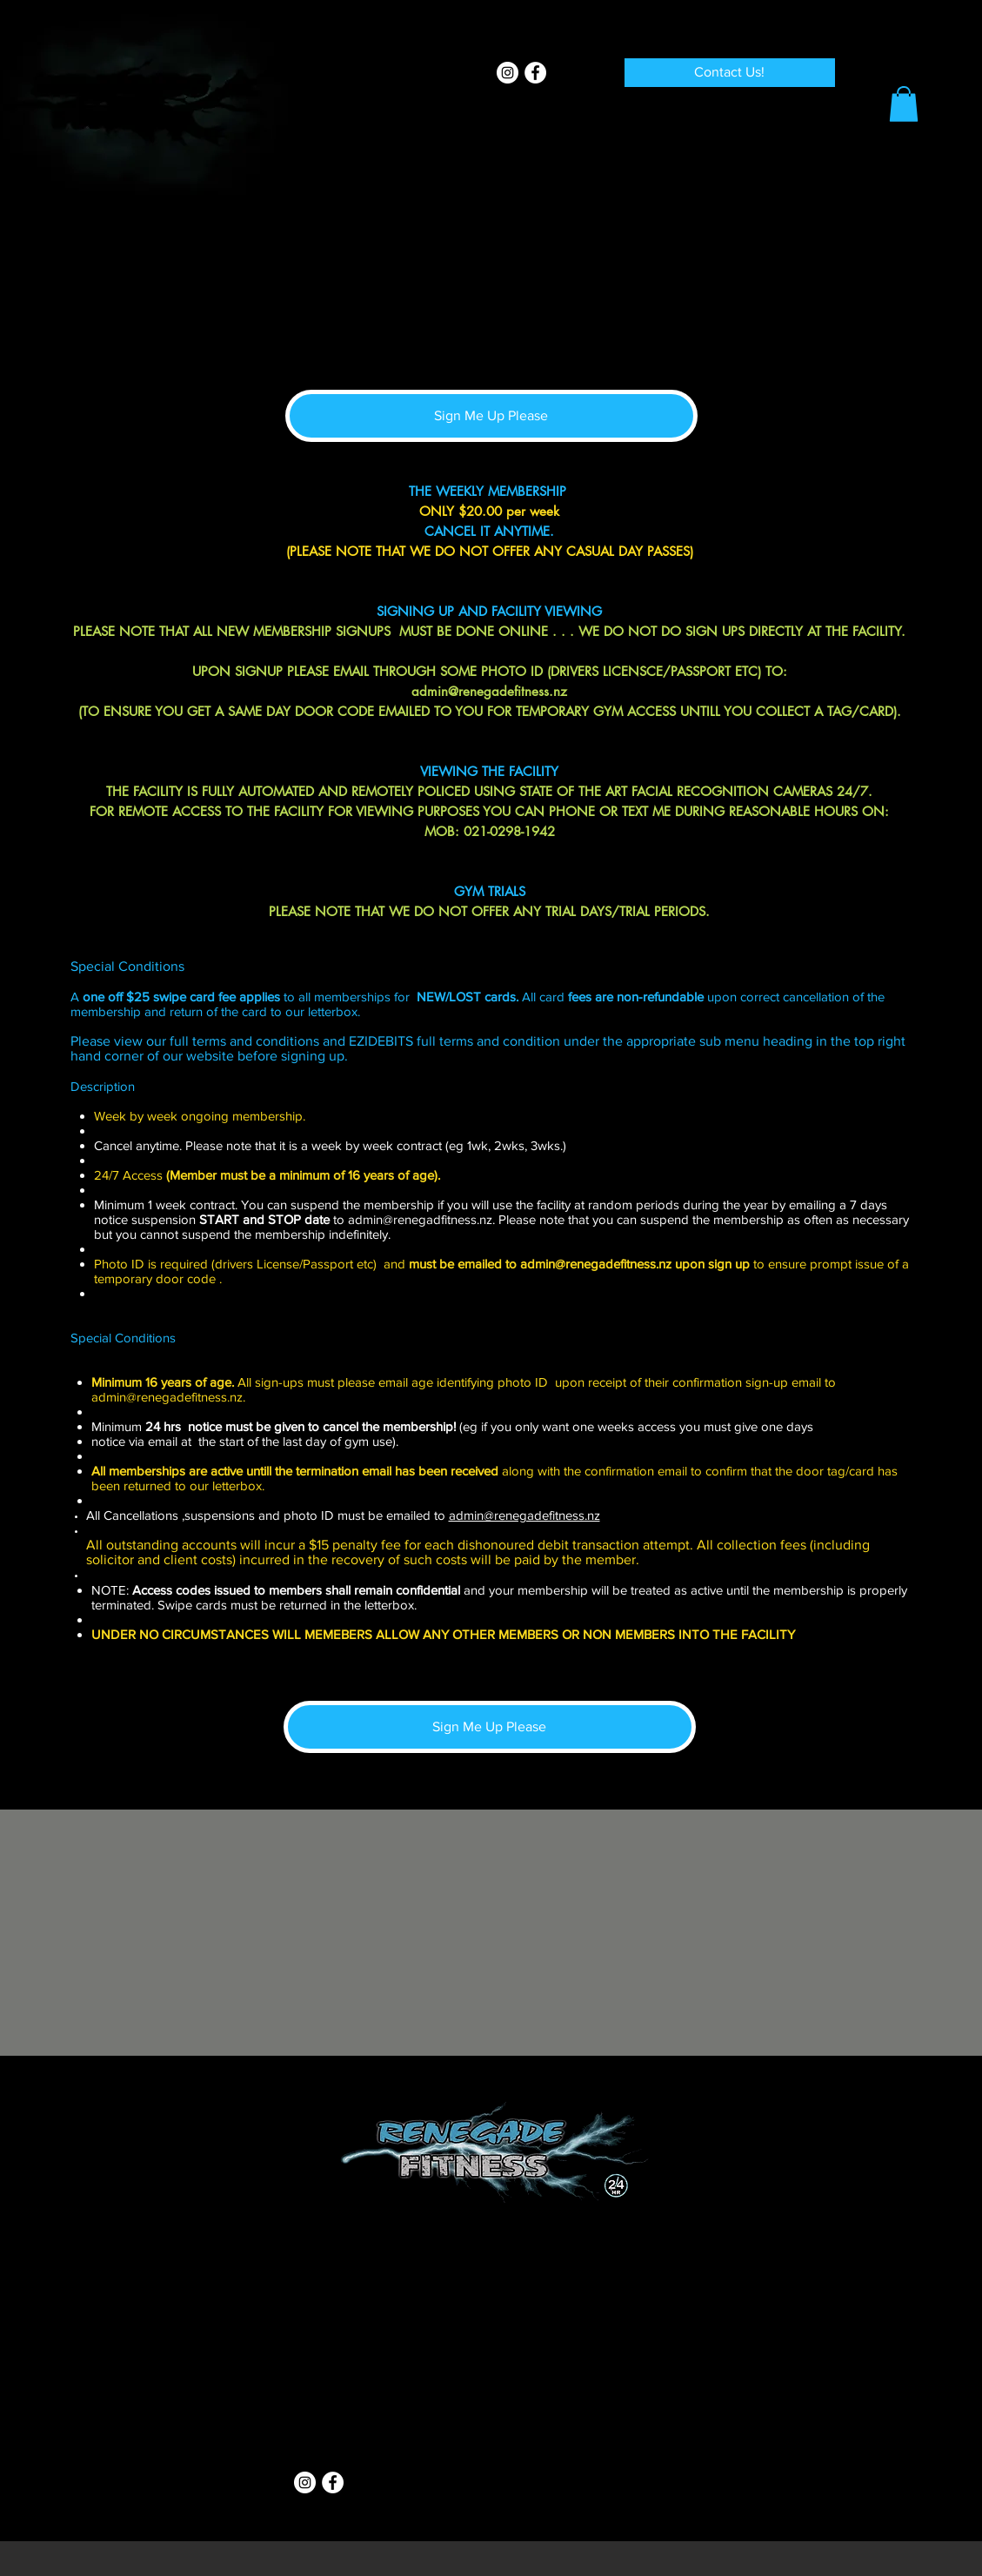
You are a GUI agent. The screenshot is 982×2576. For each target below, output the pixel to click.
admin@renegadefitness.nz (489, 691)
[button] (904, 104)
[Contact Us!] (730, 72)
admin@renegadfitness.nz (420, 1219)
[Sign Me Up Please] (491, 416)
